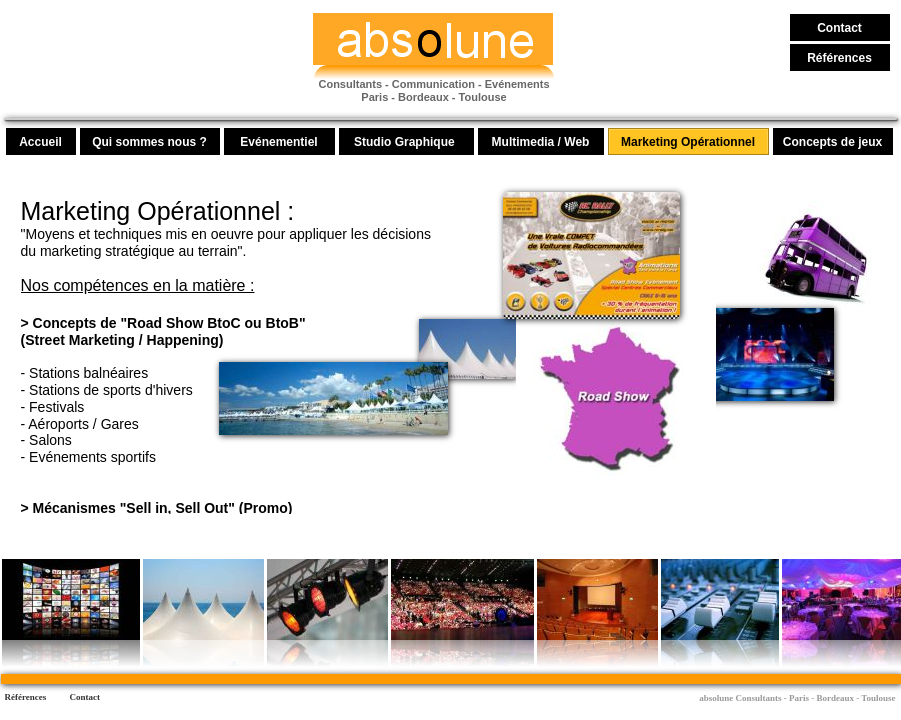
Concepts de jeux (832, 142)
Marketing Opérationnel (688, 142)
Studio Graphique (406, 142)
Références (839, 58)
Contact (839, 28)
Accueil (40, 142)
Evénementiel (278, 142)
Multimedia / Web (541, 142)
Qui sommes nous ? (149, 142)
